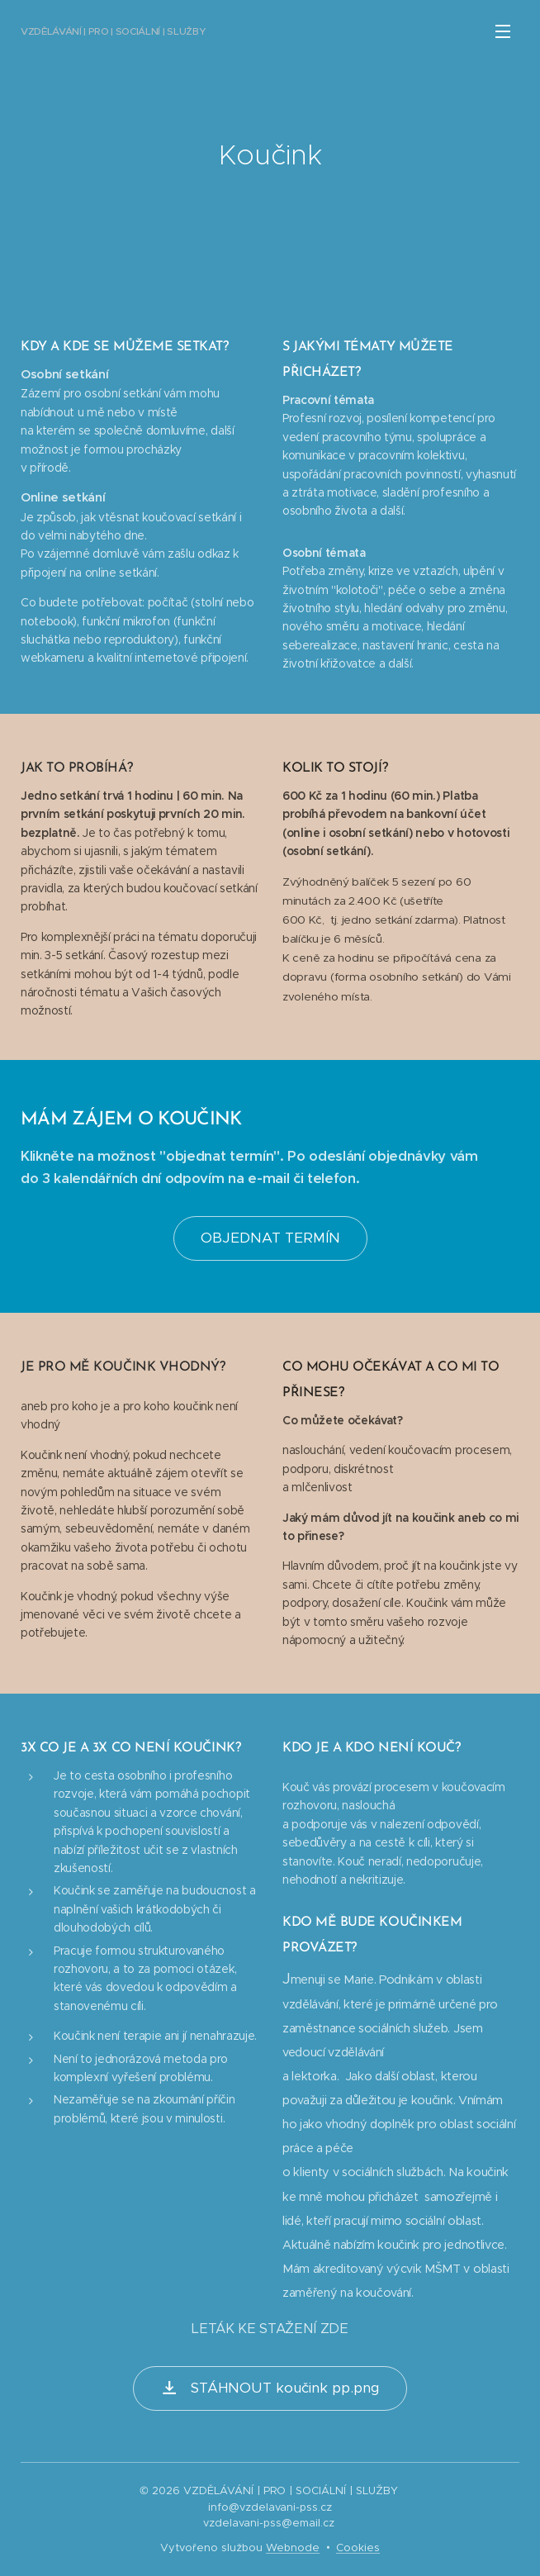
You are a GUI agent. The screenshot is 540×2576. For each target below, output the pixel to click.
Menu (502, 31)
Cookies (358, 2547)
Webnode (293, 2547)
